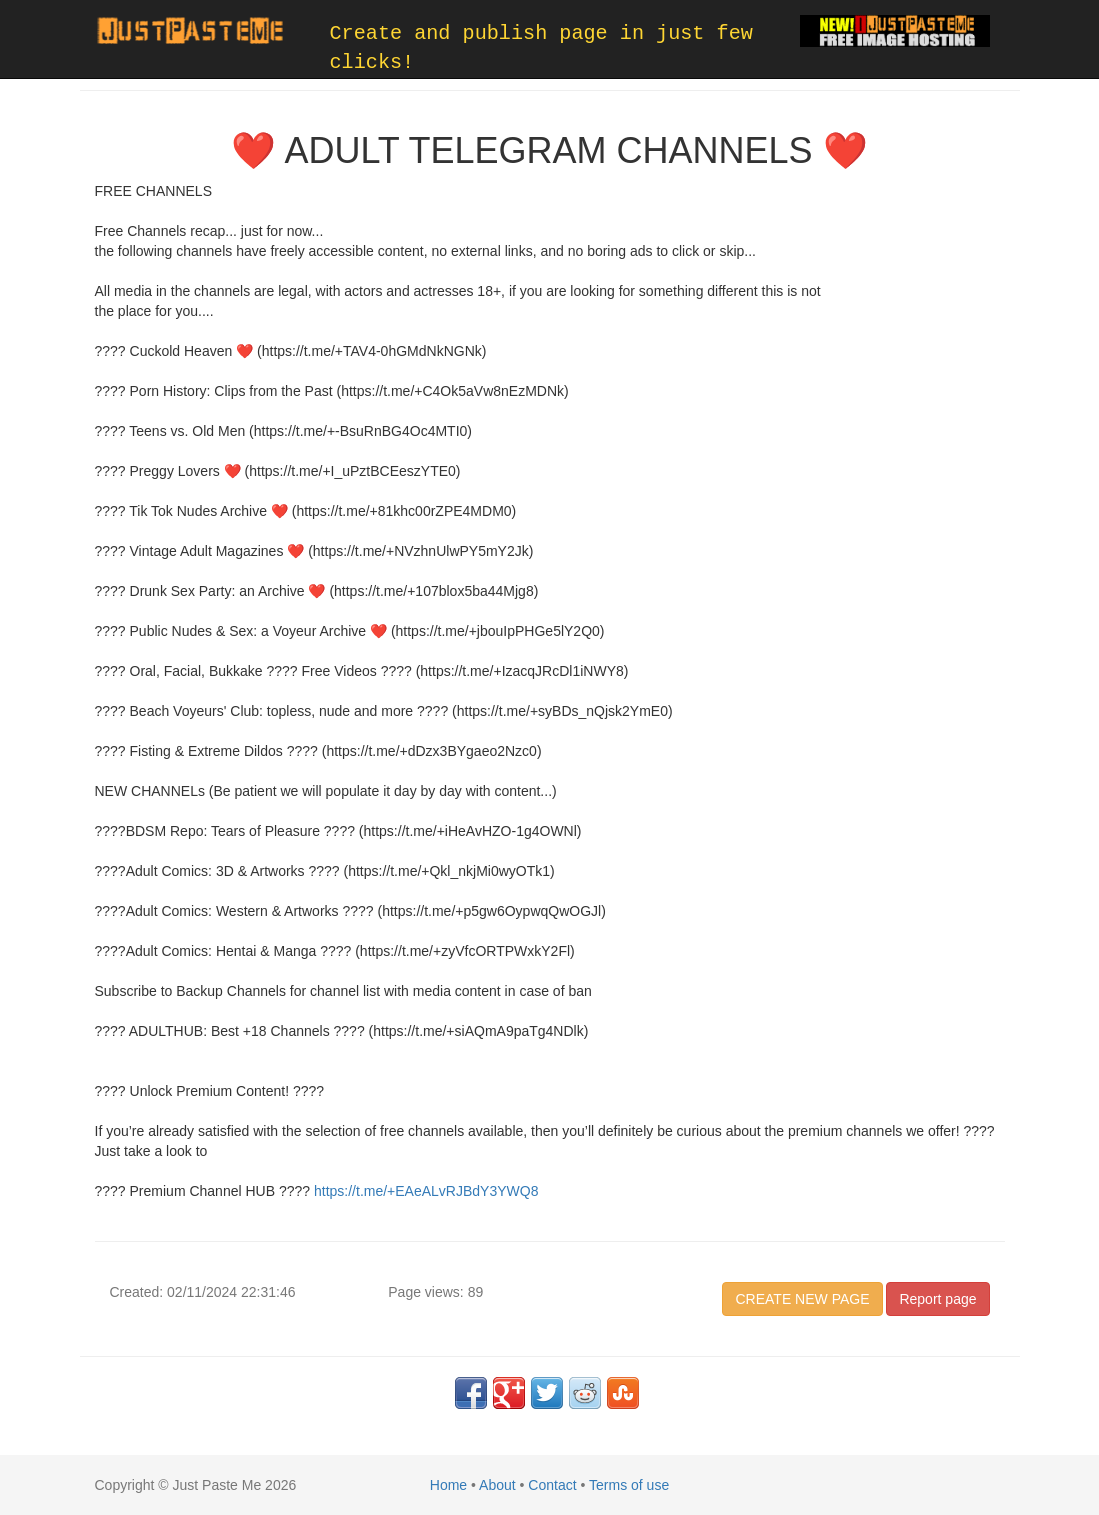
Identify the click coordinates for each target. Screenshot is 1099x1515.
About (497, 1485)
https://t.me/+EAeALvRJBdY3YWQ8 (426, 1191)
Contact (552, 1485)
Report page (937, 1299)
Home (448, 1485)
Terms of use (629, 1485)
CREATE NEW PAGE (802, 1299)
